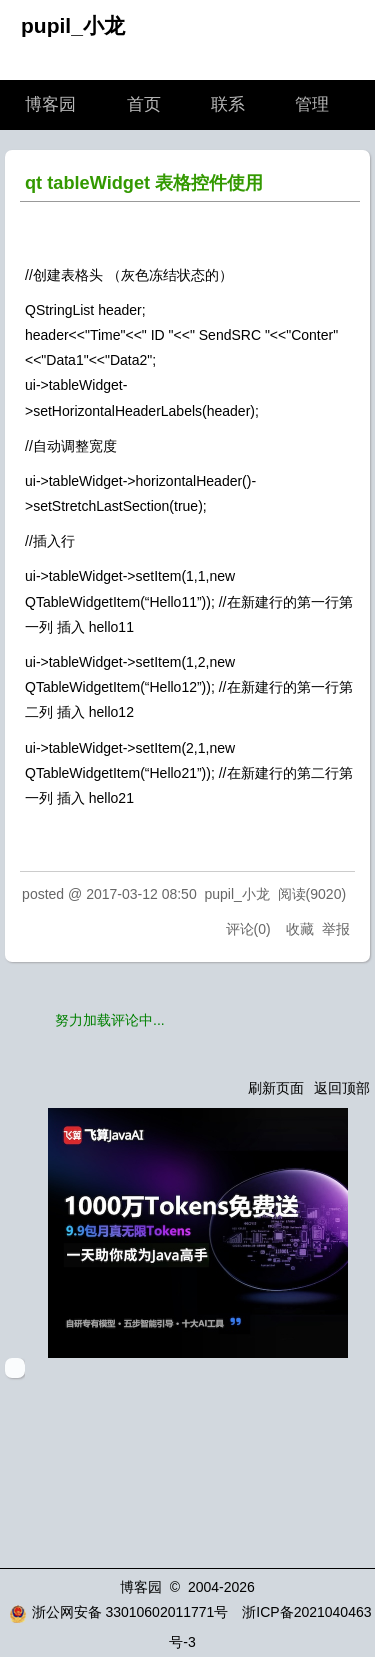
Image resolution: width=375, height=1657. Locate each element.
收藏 (300, 929)
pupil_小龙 (73, 25)
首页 (144, 104)
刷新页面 (276, 1088)
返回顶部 (342, 1088)
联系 (228, 104)
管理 (312, 104)
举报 (336, 929)
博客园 (50, 104)
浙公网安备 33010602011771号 (119, 1612)
